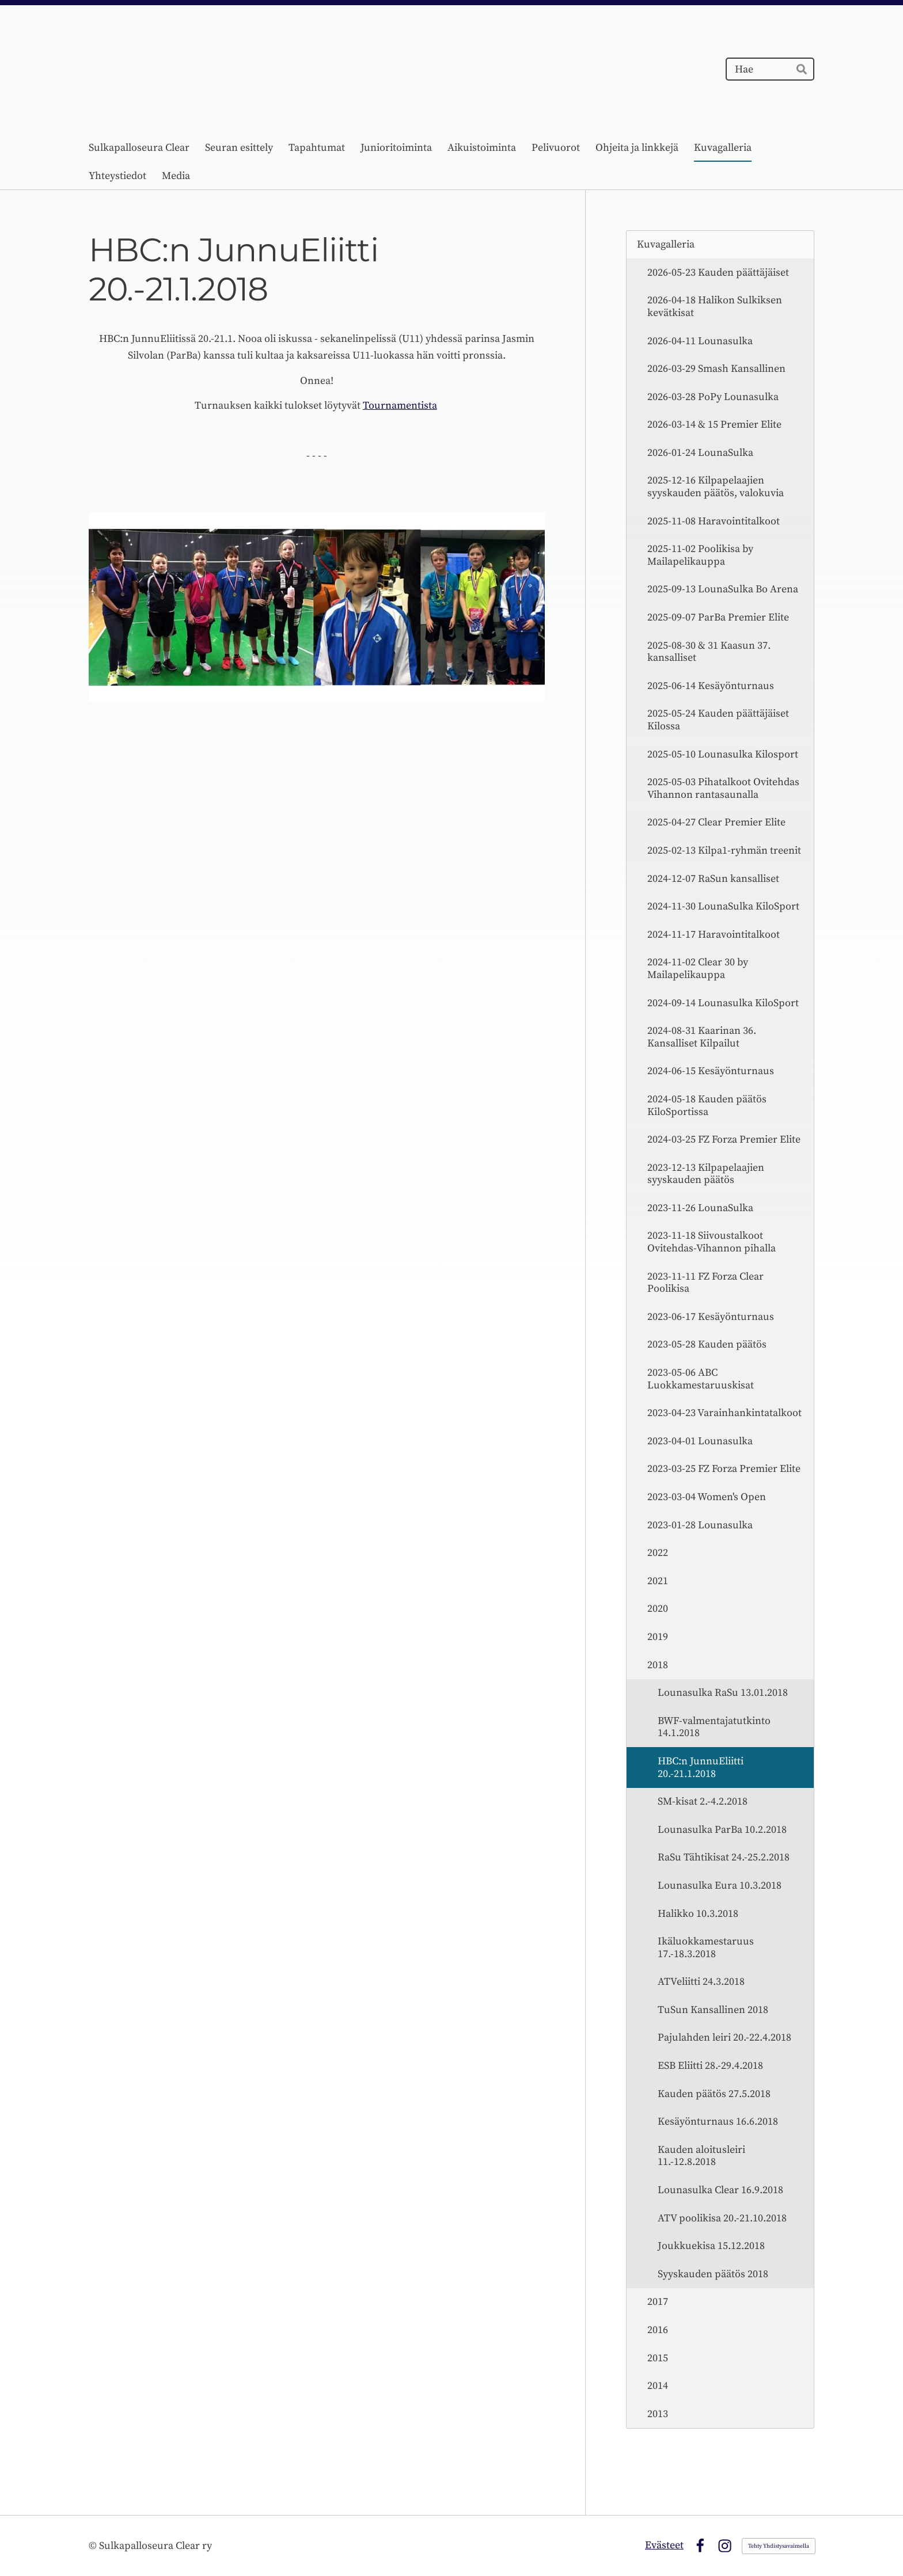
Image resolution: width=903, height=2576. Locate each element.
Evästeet (664, 2545)
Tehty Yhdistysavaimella (778, 2546)
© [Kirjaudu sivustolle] (94, 2545)
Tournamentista (400, 405)
